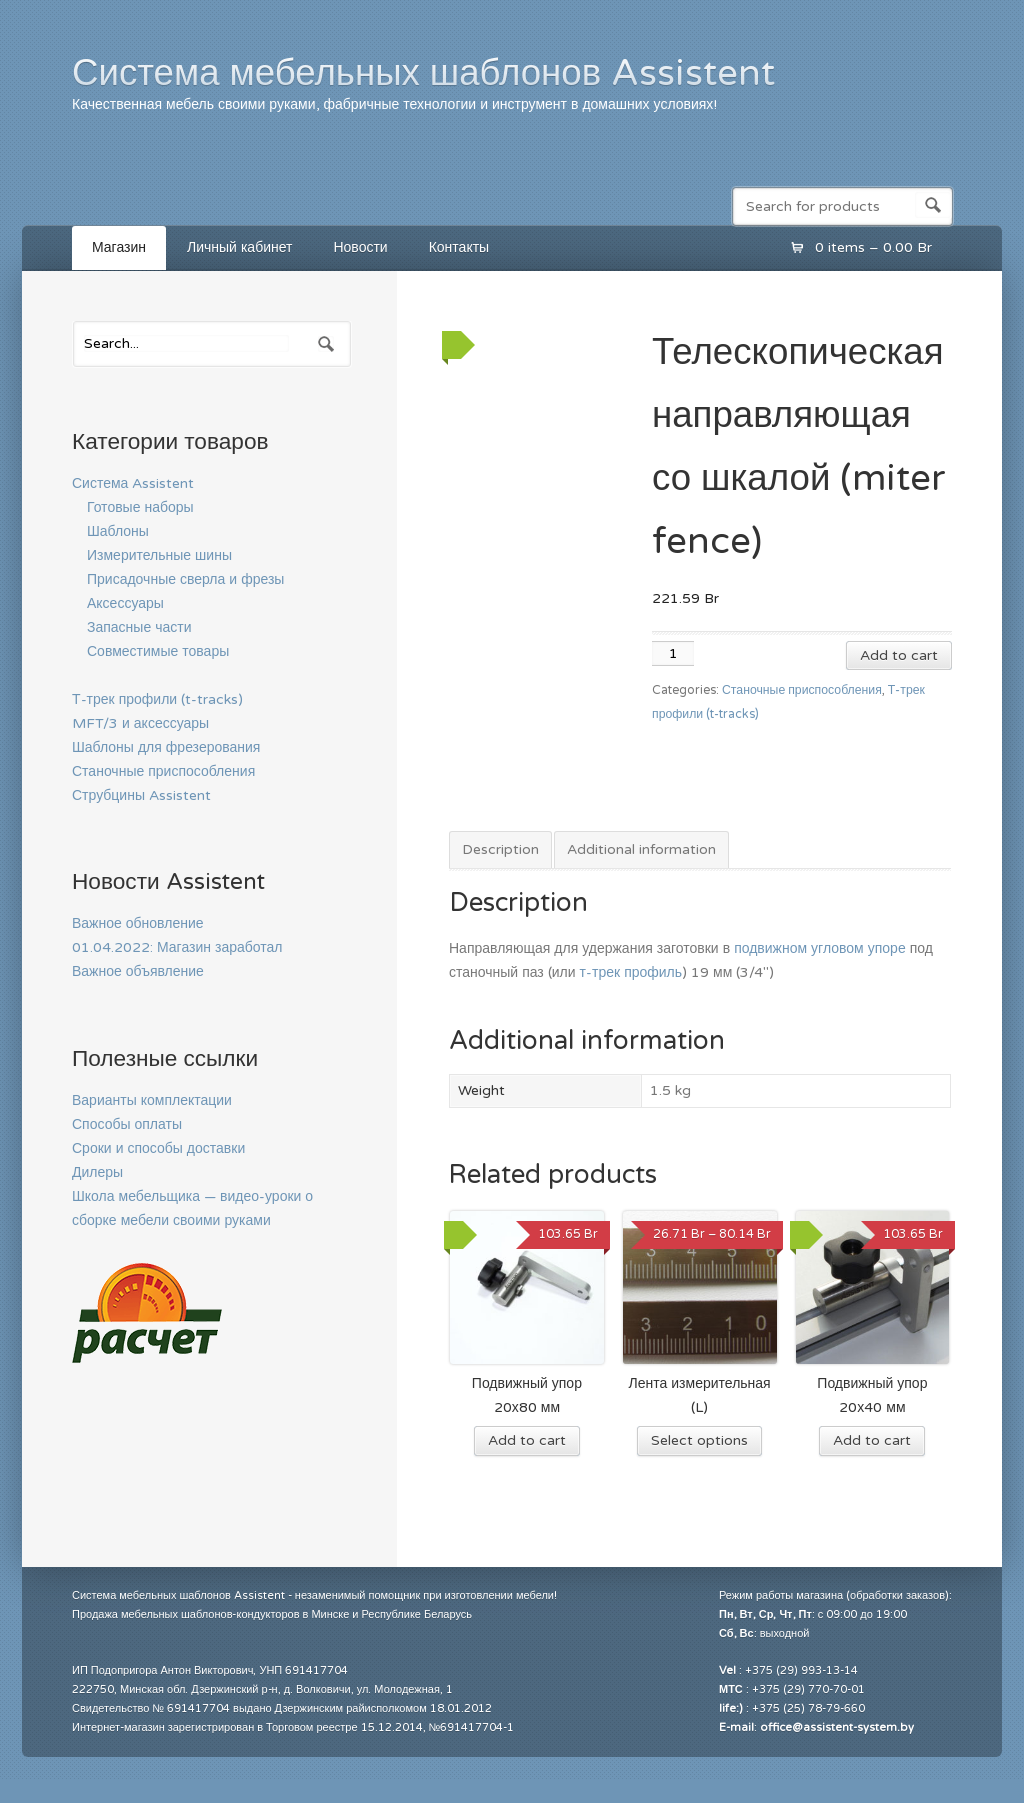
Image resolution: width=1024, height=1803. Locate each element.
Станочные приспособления (802, 690)
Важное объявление (138, 971)
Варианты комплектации (152, 1100)
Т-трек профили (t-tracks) (157, 699)
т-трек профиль (631, 972)
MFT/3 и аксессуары (140, 723)
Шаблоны (118, 531)
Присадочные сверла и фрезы (185, 579)
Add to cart (899, 655)
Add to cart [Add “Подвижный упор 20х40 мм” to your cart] (872, 1440)
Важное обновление (138, 923)
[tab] (500, 851)
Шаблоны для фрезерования (166, 747)
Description (500, 849)
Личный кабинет (239, 247)
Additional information (641, 849)
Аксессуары (125, 603)
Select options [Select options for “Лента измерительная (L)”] (699, 1440)
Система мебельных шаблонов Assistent (423, 73)
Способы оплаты (127, 1124)
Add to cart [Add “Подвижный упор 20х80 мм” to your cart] (527, 1440)
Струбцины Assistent (141, 795)
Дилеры (97, 1172)
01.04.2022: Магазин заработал (177, 947)
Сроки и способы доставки (158, 1148)
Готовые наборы (140, 507)
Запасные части (139, 627)
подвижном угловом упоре (820, 948)
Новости (360, 247)
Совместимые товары (158, 651)
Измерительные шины (159, 555)
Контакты (459, 247)
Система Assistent (133, 483)
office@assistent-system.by (837, 1727)
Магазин (119, 247)
